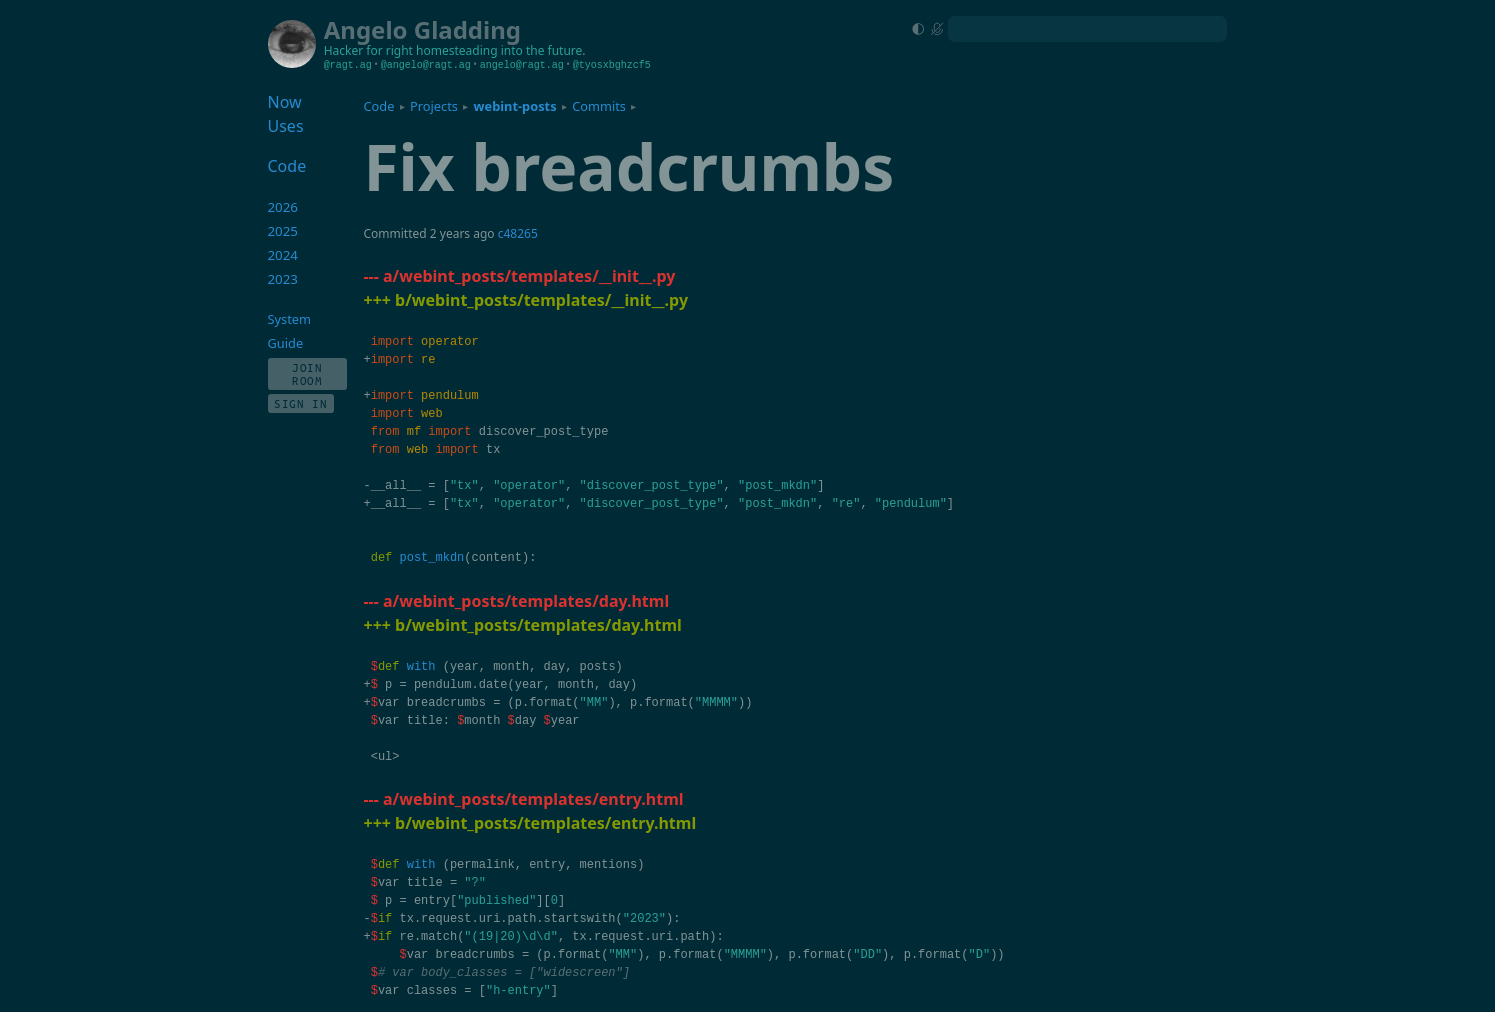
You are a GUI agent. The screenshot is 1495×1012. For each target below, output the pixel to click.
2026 (283, 207)
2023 (283, 279)
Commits (599, 106)
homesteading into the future (499, 50)
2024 (283, 255)
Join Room (307, 374)
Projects (434, 106)
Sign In (301, 403)
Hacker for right (368, 50)
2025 (283, 231)
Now (285, 102)
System (289, 319)
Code (378, 106)
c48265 (518, 233)
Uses (286, 126)
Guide (286, 343)
